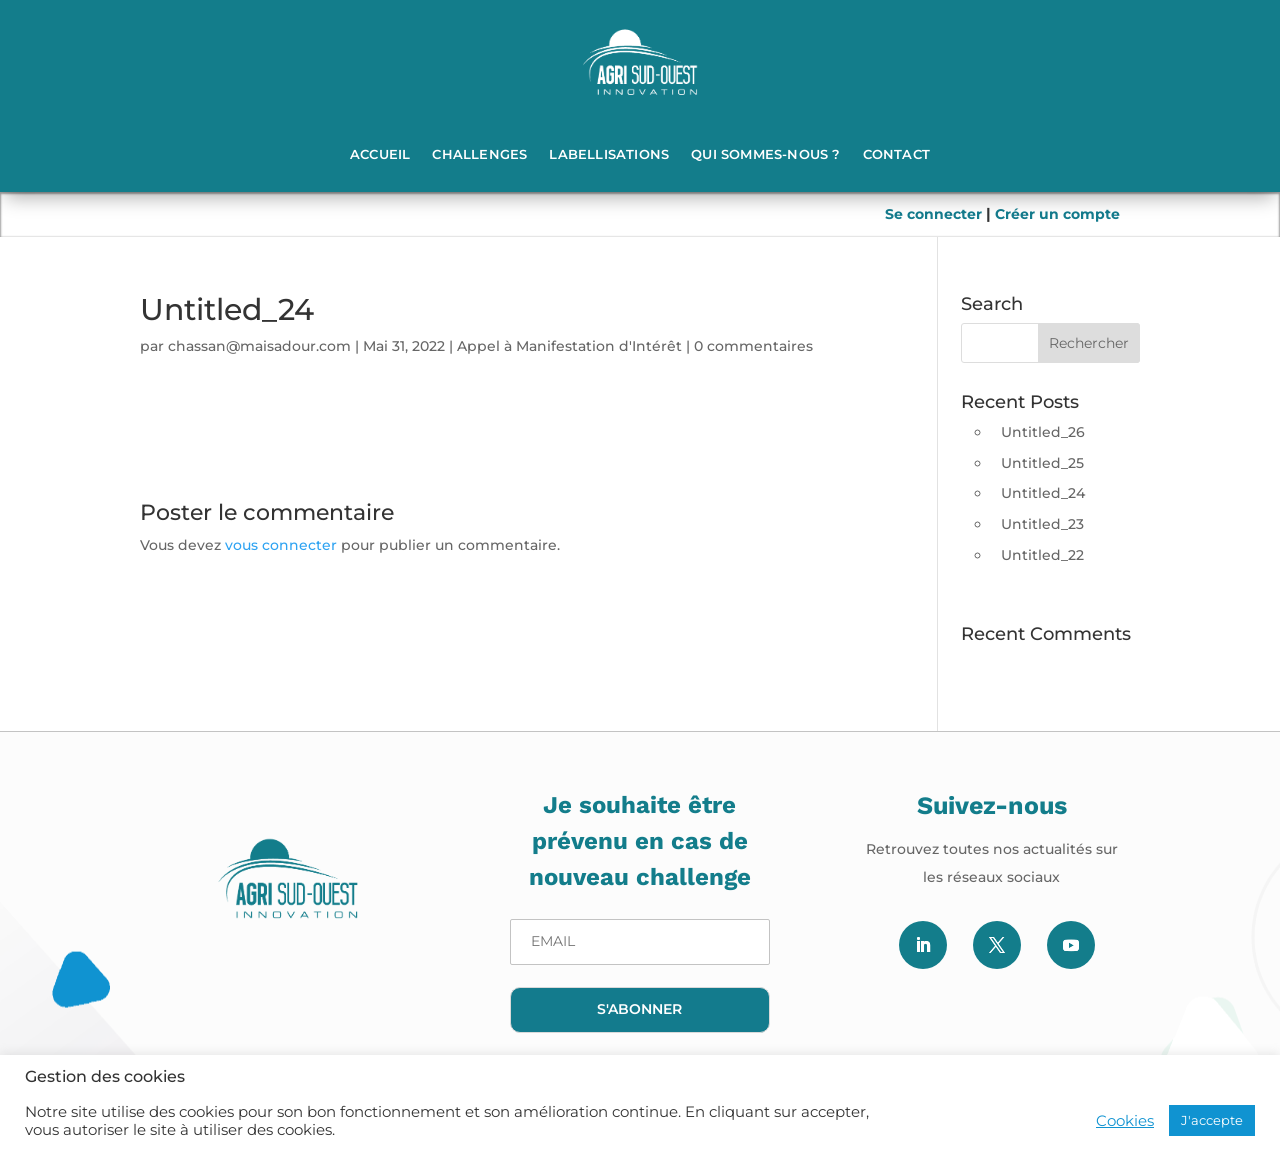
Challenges (479, 154)
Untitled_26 (1043, 432)
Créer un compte (1057, 214)
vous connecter (281, 545)
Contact (896, 154)
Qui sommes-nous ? (765, 154)
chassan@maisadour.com (259, 346)
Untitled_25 (1042, 463)
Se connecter (935, 214)
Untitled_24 (1043, 493)
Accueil (380, 154)
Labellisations (609, 154)
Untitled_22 (1042, 555)
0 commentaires (753, 346)
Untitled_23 (1042, 524)
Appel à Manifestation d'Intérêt (569, 346)
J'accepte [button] (1212, 1120)
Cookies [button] (1125, 1121)
